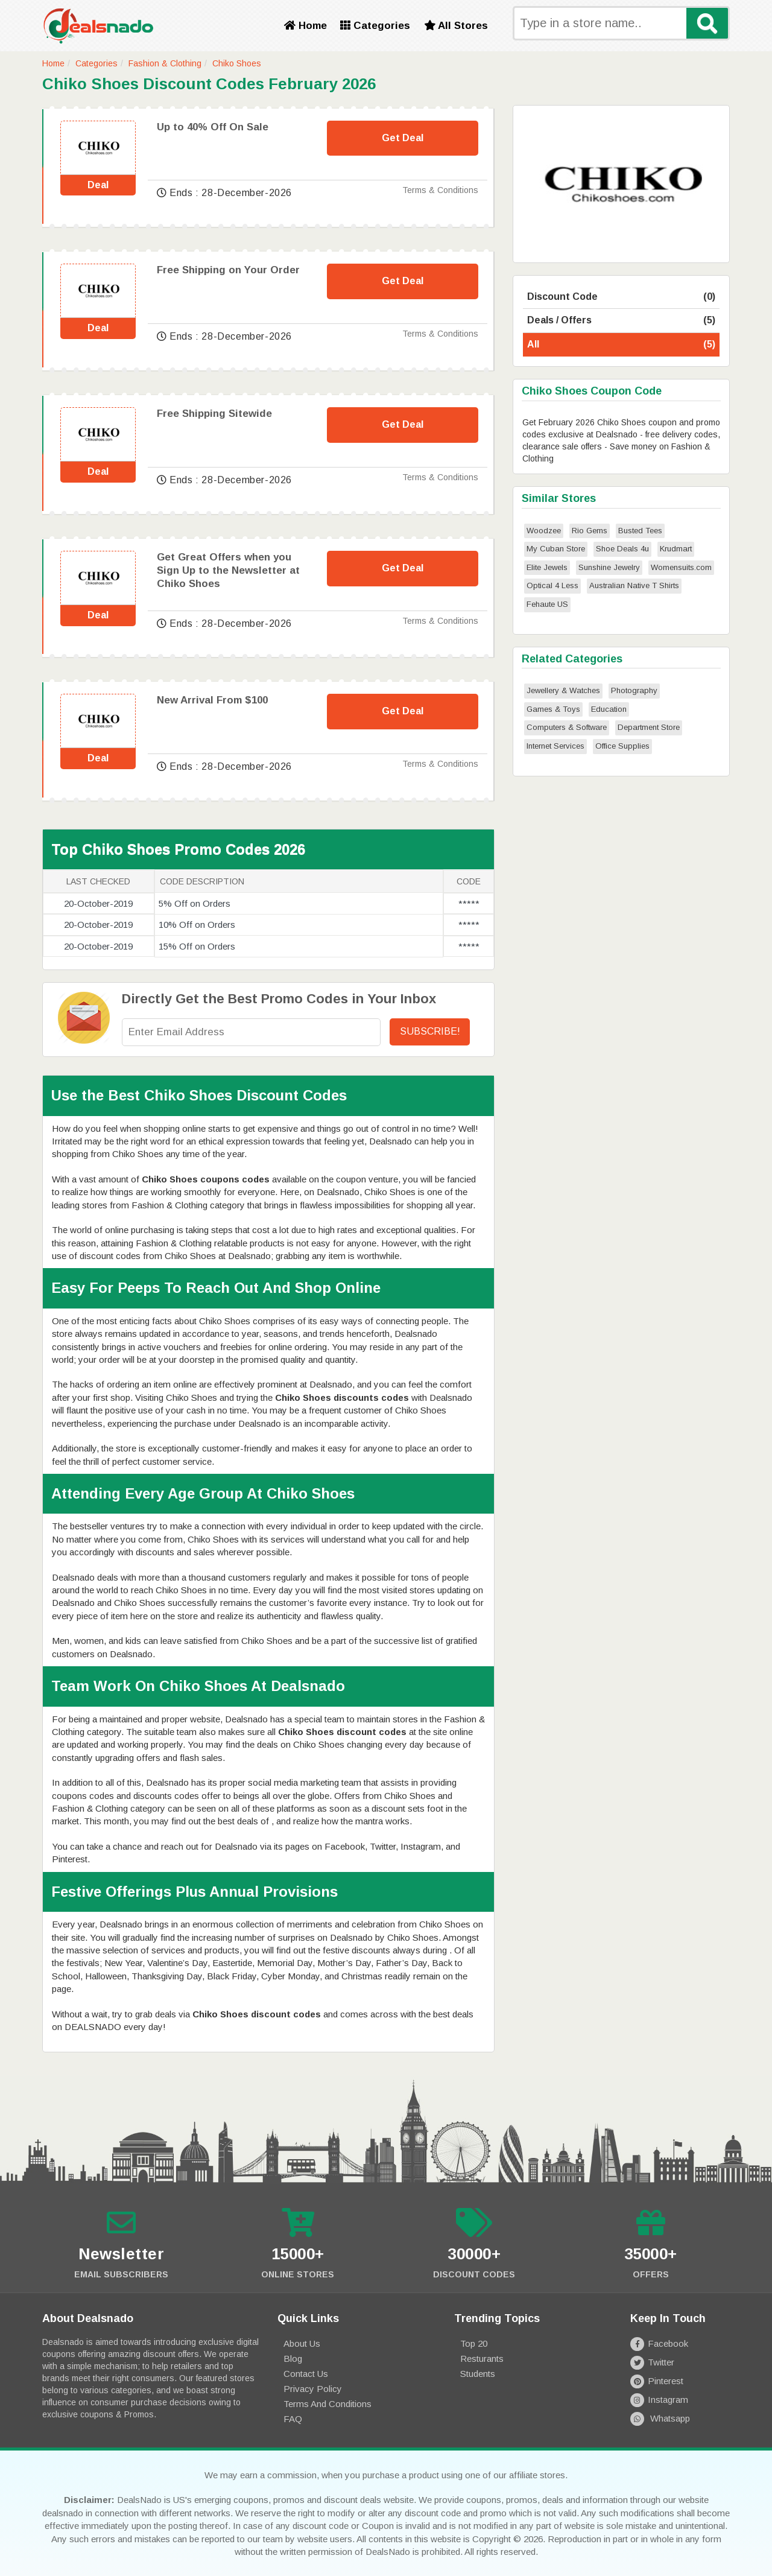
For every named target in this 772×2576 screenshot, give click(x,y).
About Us (301, 2343)
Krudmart (676, 548)
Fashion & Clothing (164, 63)
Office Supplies (622, 745)
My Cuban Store (556, 548)
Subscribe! (430, 1031)
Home (305, 25)
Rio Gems (589, 530)
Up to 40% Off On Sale (212, 127)
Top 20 (473, 2343)
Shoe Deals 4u (622, 548)
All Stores (456, 25)
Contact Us (305, 2373)
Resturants (482, 2358)
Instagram (659, 2399)
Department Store (649, 727)
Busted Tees (640, 530)
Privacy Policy (312, 2389)
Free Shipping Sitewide (214, 413)
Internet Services (555, 745)
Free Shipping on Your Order (228, 270)
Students (477, 2373)
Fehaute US (547, 604)
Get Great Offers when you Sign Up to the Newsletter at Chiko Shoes (228, 570)
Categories (375, 25)
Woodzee (544, 530)
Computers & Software (567, 727)
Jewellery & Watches (563, 690)
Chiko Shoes (236, 63)
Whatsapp (660, 2418)
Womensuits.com (681, 567)
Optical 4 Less (552, 585)
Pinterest (656, 2381)
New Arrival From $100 (212, 700)
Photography (634, 690)
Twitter (652, 2362)
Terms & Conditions (440, 190)
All (621, 345)
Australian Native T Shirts (634, 585)
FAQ (292, 2419)
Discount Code (621, 297)
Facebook (659, 2343)
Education (609, 709)
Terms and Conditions (327, 2404)
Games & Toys (553, 709)
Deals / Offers (621, 321)
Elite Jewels (547, 567)
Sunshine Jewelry (609, 567)
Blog (292, 2358)
